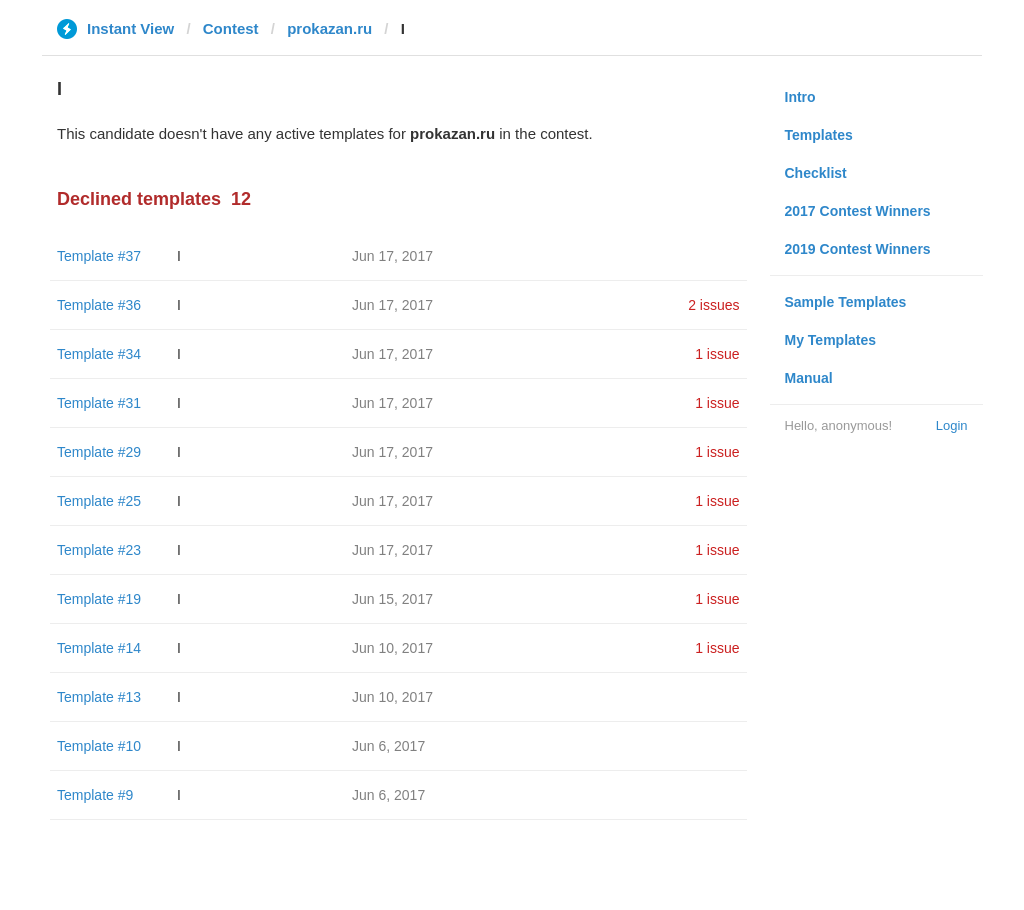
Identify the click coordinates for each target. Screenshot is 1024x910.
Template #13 (99, 697)
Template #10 (99, 746)
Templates (819, 135)
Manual (809, 378)
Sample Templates (846, 302)
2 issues (713, 305)
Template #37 (99, 256)
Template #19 (99, 599)
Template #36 (99, 305)
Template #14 (99, 648)
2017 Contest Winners (858, 211)
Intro (800, 97)
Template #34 (99, 354)
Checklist (816, 173)
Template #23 (99, 550)
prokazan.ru (329, 28)
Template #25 (99, 501)
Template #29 (99, 452)
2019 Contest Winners (858, 249)
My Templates (831, 340)
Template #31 (99, 403)
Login (952, 425)
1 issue (717, 354)
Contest (231, 28)
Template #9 (95, 795)
